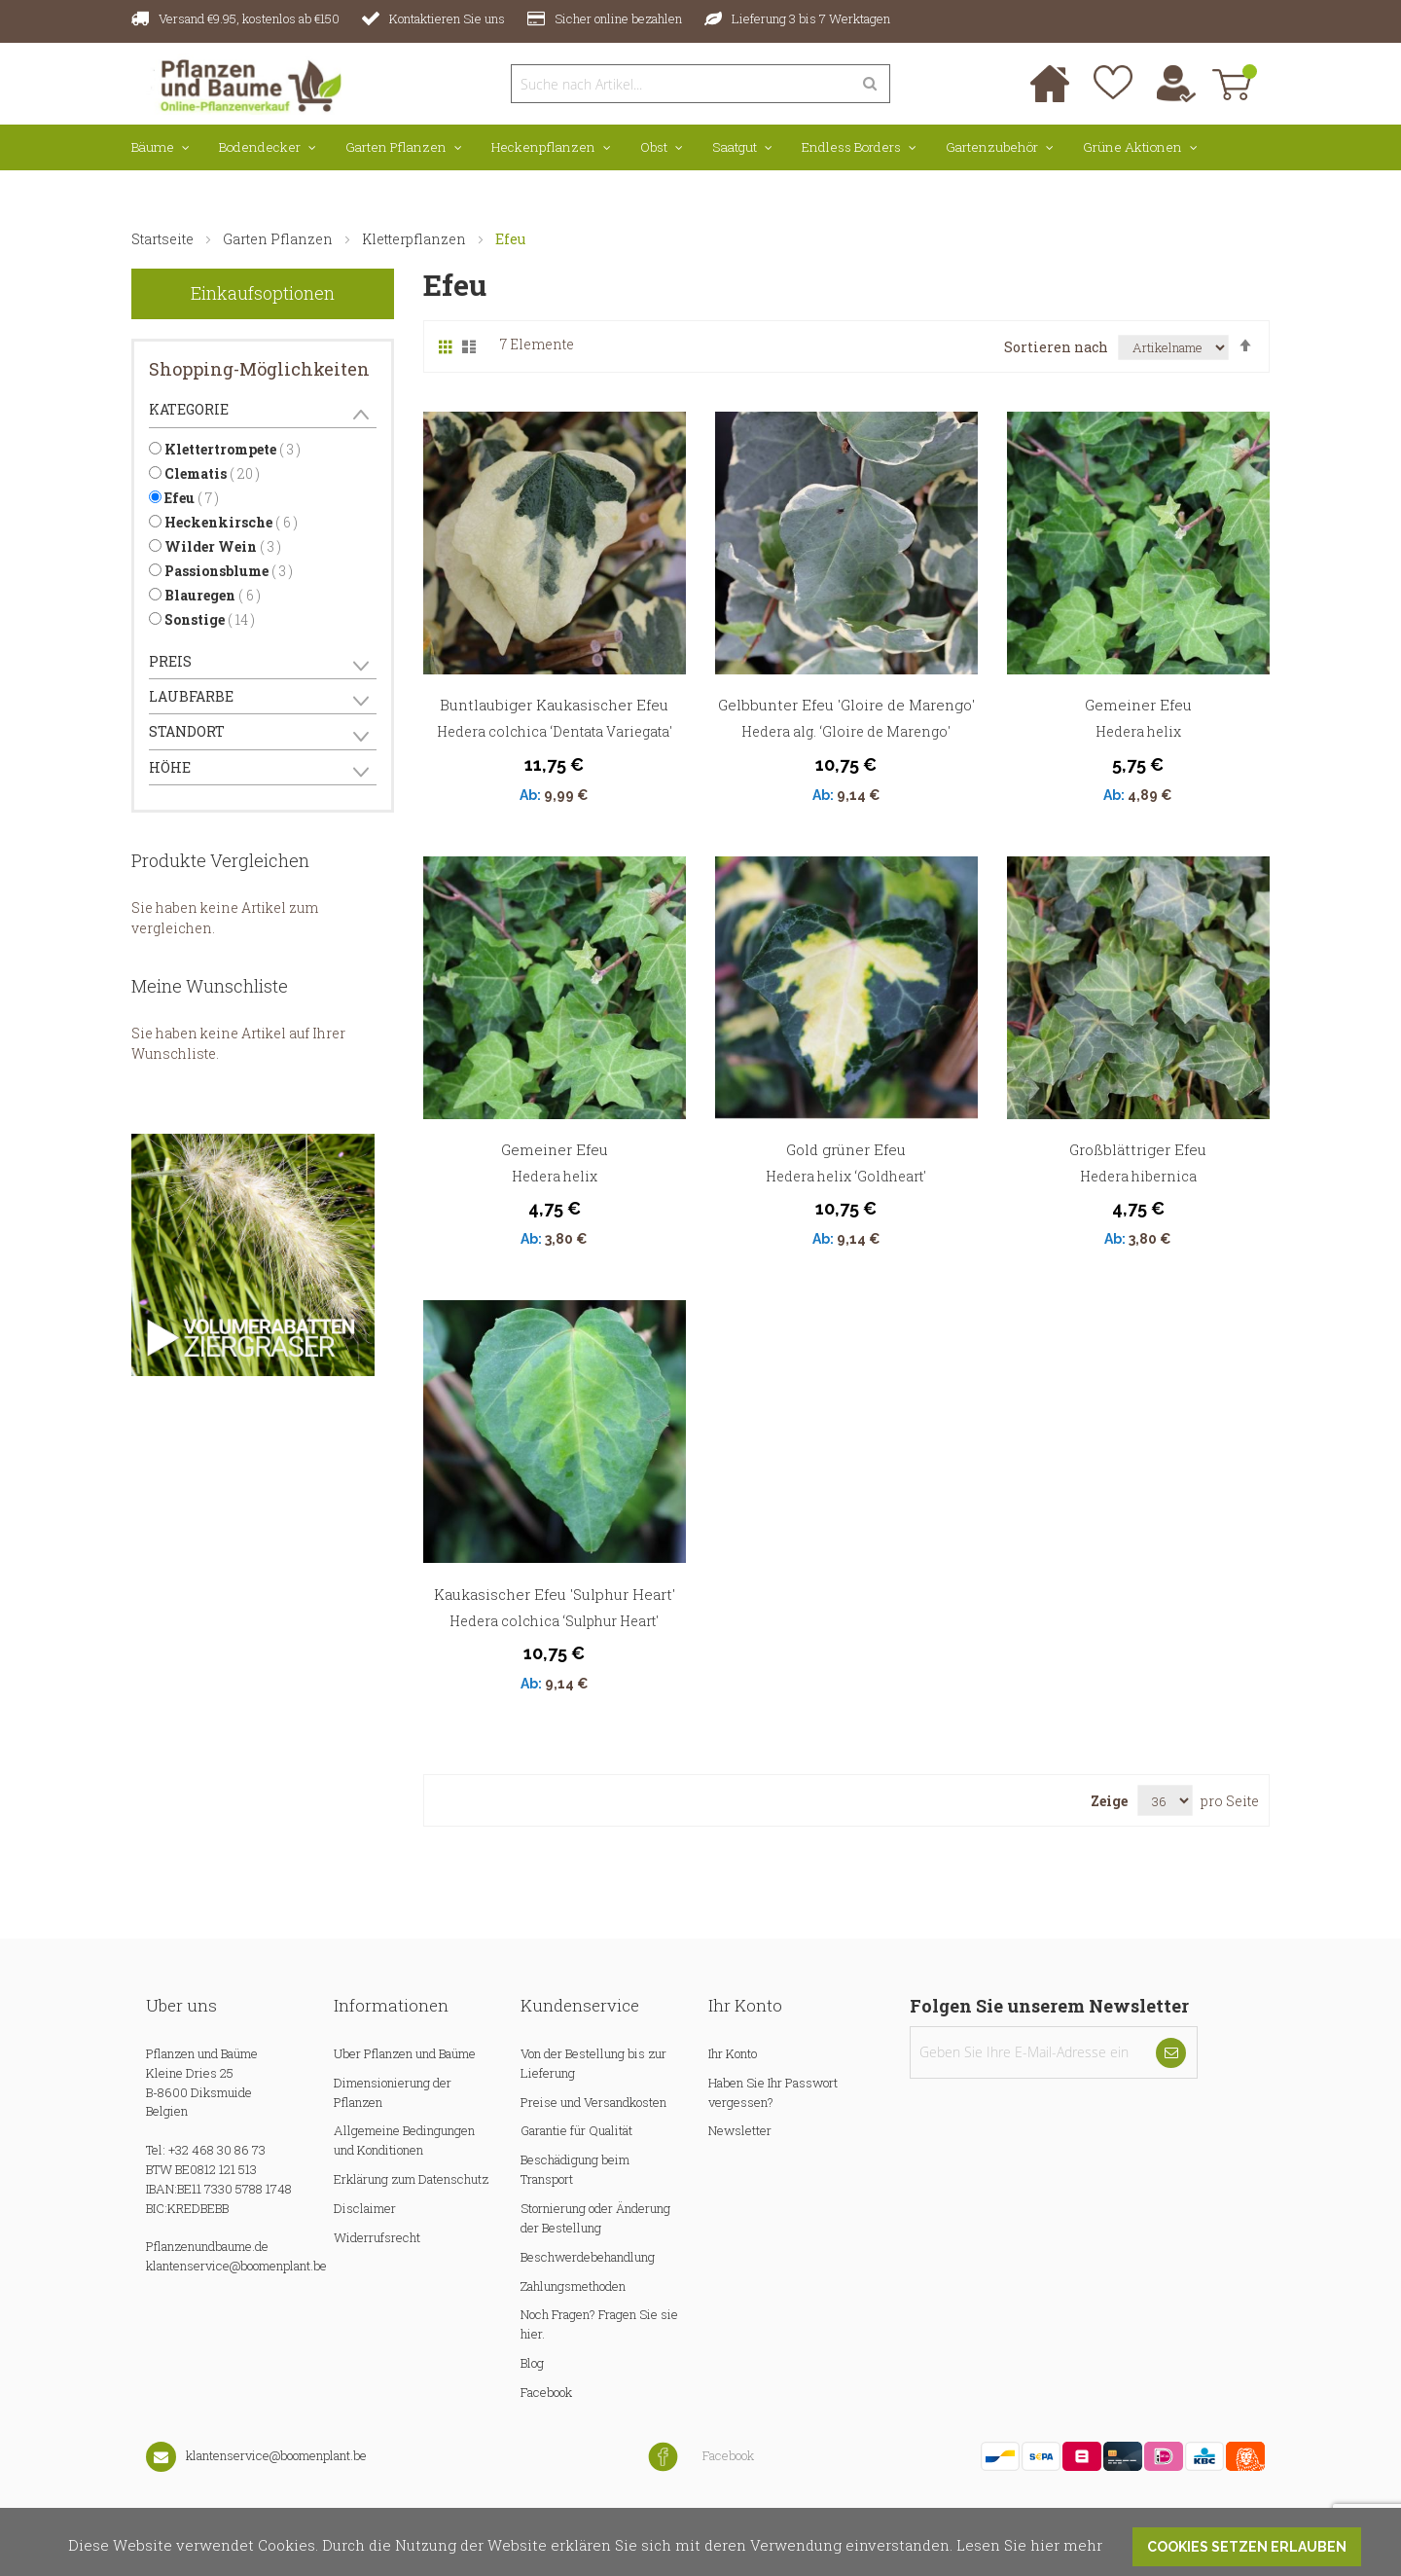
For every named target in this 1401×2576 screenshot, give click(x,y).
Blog (532, 2363)
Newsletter (740, 2130)
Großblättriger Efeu (1137, 1149)
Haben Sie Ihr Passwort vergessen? (773, 2092)
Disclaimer (365, 2208)
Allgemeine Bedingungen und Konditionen (404, 2140)
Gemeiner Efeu (1138, 704)
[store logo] (240, 82)
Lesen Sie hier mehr (1029, 2544)
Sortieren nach (1056, 347)
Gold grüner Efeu (846, 1149)
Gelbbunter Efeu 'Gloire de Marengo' (846, 704)
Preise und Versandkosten (593, 2102)
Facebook (546, 2392)
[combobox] (681, 83)
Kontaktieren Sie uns (447, 18)
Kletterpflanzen (415, 239)
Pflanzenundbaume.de (207, 2246)
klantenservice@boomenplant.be (236, 2265)
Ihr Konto (732, 2053)
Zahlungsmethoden (573, 2286)
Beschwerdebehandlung (588, 2257)
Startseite (164, 239)
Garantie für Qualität (576, 2130)
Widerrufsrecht (377, 2237)
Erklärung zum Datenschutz (411, 2179)
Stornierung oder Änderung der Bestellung (595, 2217)
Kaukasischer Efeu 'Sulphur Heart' (554, 1594)
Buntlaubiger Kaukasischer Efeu (554, 704)
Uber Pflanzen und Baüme (405, 2053)
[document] (700, 2542)
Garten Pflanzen (279, 239)
